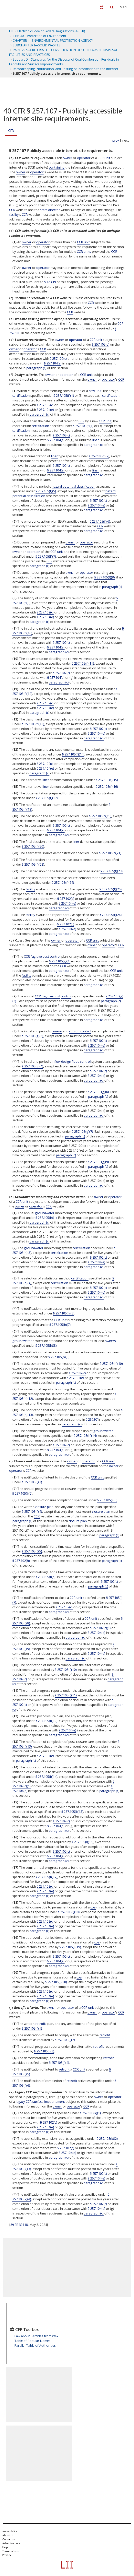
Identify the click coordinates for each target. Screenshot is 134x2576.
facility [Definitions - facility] (14, 214)
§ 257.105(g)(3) (32, 1036)
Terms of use (10, 2551)
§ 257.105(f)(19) (100, 816)
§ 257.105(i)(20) (56, 1982)
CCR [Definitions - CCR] (12, 210)
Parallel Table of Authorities (35, 2345)
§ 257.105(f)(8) (104, 577)
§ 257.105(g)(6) (98, 1092)
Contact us (8, 2539)
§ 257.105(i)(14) (46, 1777)
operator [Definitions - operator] (83, 158)
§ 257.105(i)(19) (70, 1947)
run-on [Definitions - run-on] (57, 1031)
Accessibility (9, 2531)
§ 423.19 (50, 282)
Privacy (6, 2555)
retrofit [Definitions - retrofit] (40, 2024)
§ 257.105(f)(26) (110, 915)
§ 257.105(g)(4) (32, 1066)
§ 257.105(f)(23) (111, 871)
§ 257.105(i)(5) (32, 1551)
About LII (7, 2535)
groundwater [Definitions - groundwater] (44, 1213)
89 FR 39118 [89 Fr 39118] (19, 2225)
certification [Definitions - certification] (21, 395)
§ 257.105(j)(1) (32, 2028)
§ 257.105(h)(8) (46, 1345)
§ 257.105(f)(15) (107, 780)
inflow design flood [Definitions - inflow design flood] (65, 1061)
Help (5, 2547)
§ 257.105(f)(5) (46, 491)
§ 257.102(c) (58, 358)
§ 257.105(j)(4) (59, 2062)
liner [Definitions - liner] (95, 440)
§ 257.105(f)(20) (33, 846)
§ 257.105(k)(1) (90, 2113)
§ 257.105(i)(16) (82, 1842)
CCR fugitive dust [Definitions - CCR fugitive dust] (36, 956)
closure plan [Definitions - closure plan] (44, 1507)
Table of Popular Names (32, 2341)
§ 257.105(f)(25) (110, 889)
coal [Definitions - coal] (93, 1907)
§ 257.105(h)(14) (85, 1435)
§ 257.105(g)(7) (82, 1131)
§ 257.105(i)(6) (46, 1577)
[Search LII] (112, 7)
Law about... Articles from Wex (36, 2336)
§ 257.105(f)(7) (46, 556)
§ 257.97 (92, 1419)
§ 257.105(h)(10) (111, 1363)
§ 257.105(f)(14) (73, 754)
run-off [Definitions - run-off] (74, 1031)
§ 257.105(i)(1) (32, 1482)
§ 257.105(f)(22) (33, 864)
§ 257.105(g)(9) (98, 1162)
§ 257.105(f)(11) (83, 663)
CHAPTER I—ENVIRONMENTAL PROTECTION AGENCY (53, 40)
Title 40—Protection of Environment (39, 36)
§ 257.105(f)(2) (99, 456)
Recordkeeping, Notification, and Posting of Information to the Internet (65, 69)
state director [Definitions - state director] (50, 210)
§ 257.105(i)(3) (107, 1500)
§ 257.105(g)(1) (59, 961)
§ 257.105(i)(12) (46, 1721)
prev (115, 140)
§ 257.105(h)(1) (46, 1218)
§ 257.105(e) (100, 344)
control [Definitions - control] (55, 956)
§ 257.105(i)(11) (66, 1695)
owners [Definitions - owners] (110, 1341)
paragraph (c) (36, 368)
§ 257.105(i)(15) (72, 1812)
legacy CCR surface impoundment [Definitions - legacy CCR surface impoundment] (40, 2101)
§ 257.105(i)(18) (69, 1912)
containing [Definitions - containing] (57, 167)
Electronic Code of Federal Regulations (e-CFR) (51, 31)
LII (11, 31)
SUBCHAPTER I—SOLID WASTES (36, 45)
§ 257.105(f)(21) (110, 853)
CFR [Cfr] (11, 130)
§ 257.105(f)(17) (47, 798)
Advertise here (11, 2543)
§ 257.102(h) (21, 1561)
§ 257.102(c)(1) (100, 1628)
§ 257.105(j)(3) (44, 2051)
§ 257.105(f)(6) (100, 521)
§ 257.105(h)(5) (63, 1313)
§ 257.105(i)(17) (46, 1877)
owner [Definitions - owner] (67, 158)
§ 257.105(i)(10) (66, 1670)
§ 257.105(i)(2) (22, 1493)
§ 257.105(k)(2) (107, 2138)
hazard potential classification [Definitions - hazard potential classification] (73, 486)
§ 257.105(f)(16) (107, 786)
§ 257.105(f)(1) (64, 395)
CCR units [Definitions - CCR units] (84, 251)
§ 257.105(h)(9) (58, 1357)
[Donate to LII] (101, 7)
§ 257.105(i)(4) (32, 1511)
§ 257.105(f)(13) (33, 724)
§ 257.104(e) (52, 363)
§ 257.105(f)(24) (63, 882)
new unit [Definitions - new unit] (95, 391)
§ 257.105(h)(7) (60, 1325)
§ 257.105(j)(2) (65, 2040)
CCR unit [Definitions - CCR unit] (104, 158)
